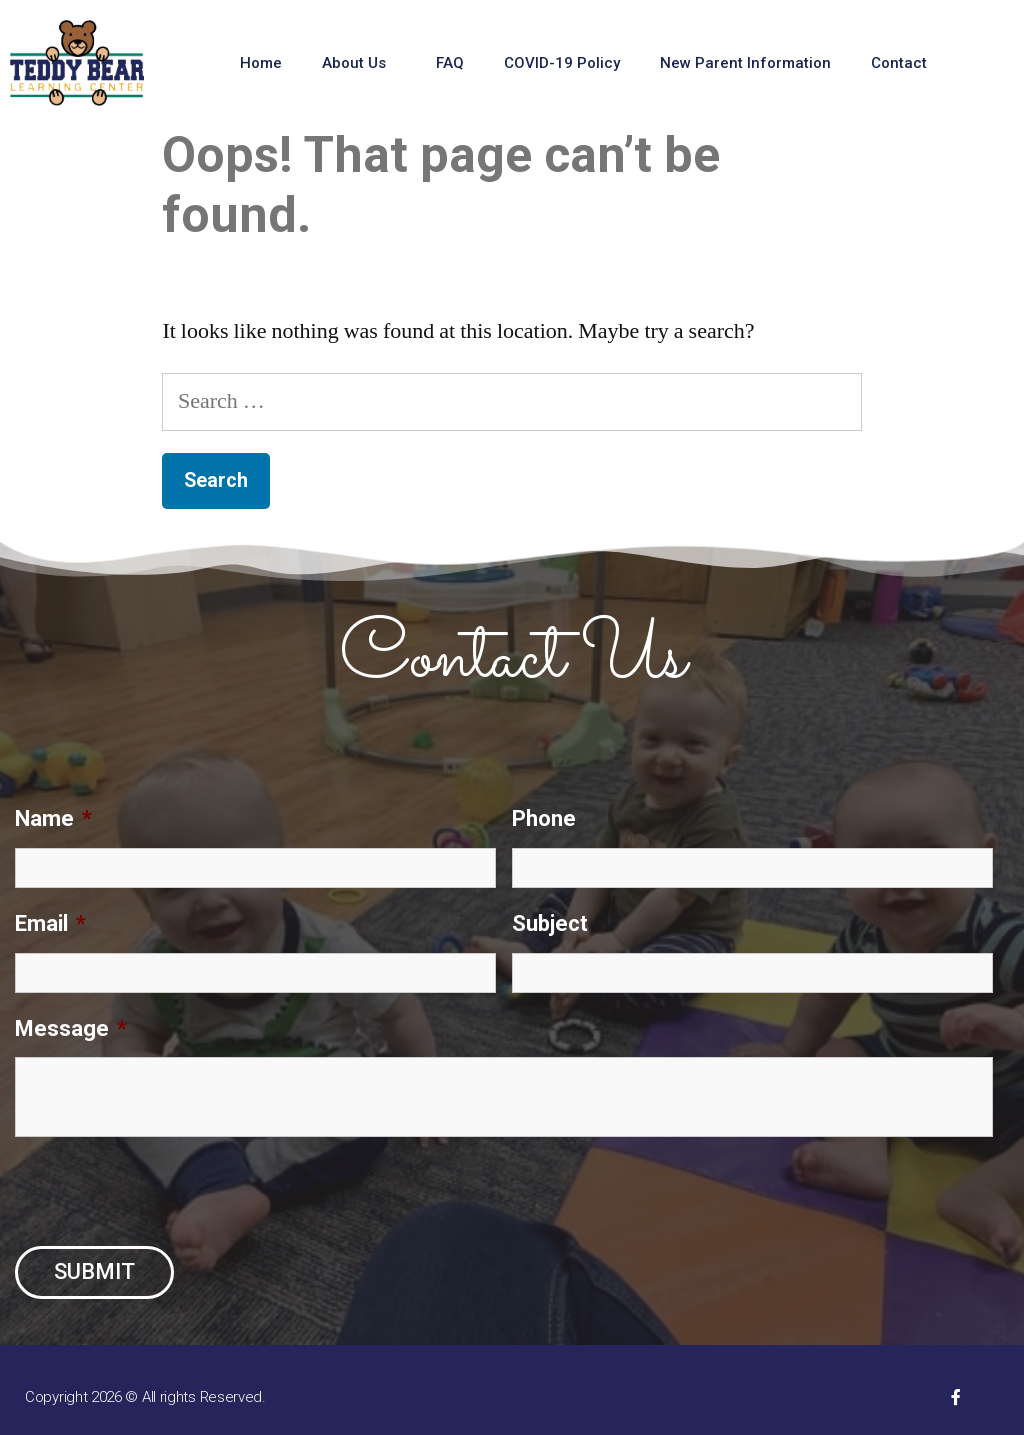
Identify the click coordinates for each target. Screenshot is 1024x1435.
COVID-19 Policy (562, 63)
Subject (550, 923)
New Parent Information (745, 63)
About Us (359, 63)
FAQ (450, 63)
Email (50, 923)
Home (261, 63)
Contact (904, 63)
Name (53, 818)
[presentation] (167, 1192)
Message (71, 1028)
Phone (544, 818)
